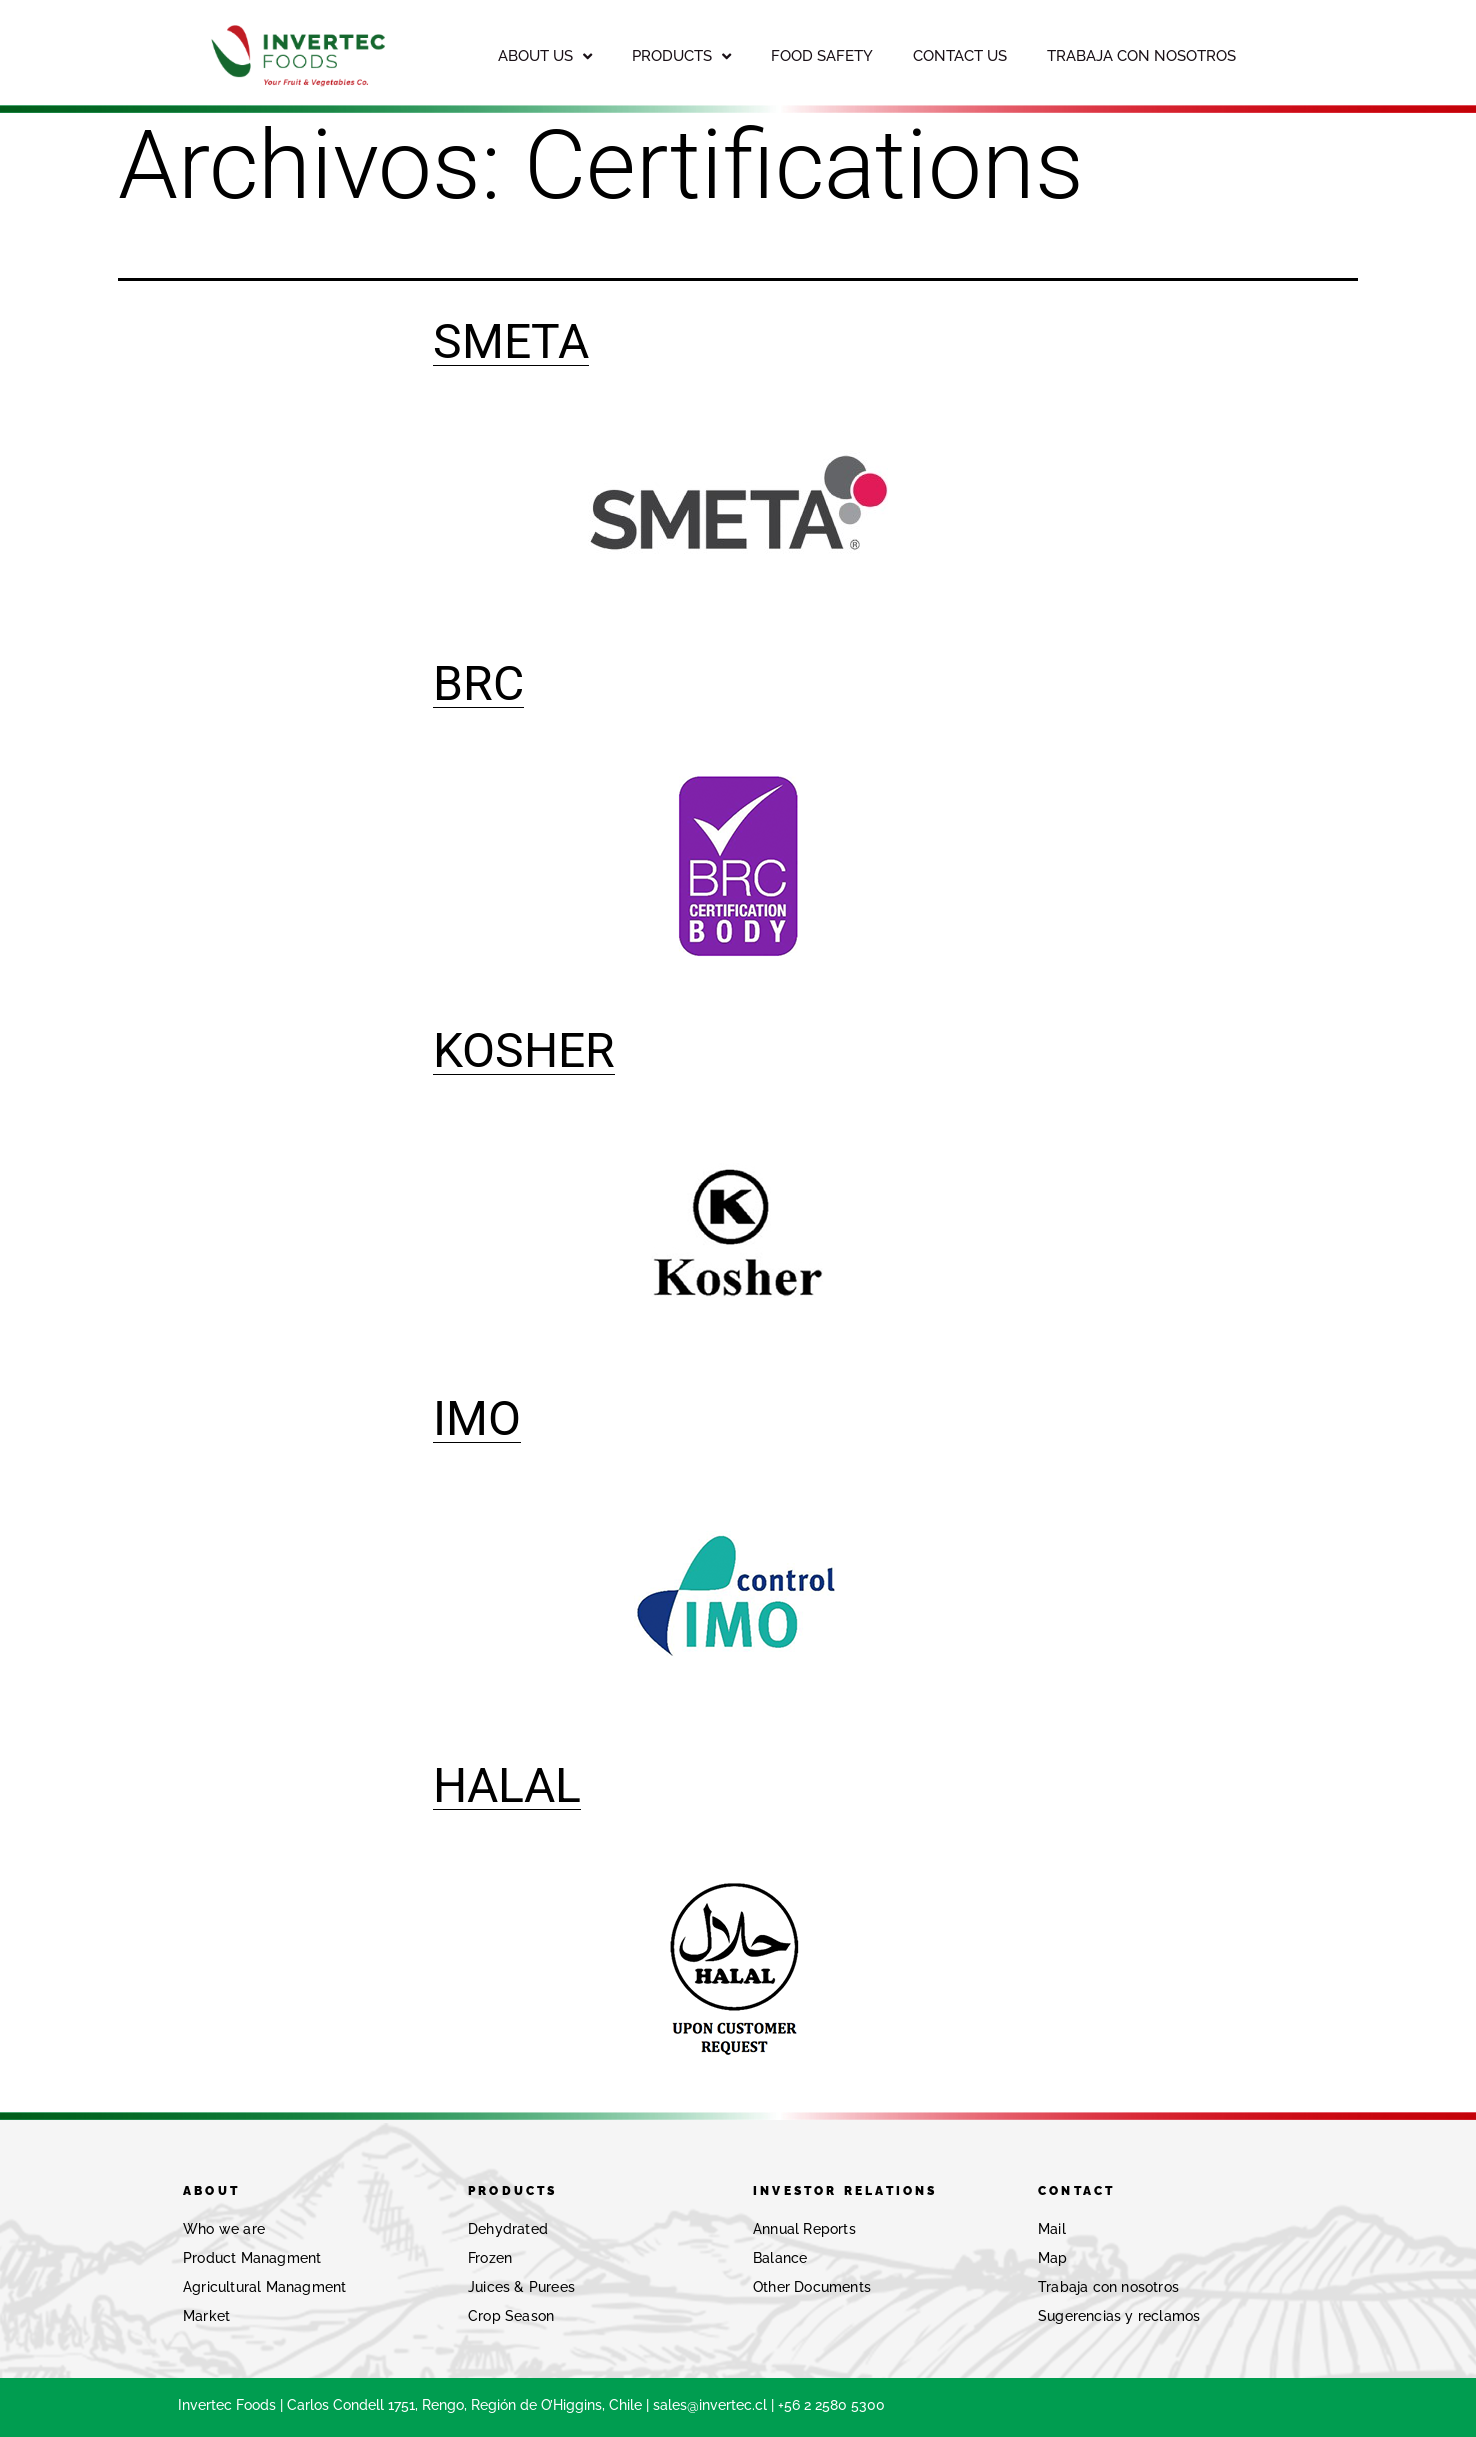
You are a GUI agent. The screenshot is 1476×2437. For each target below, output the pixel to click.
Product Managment (252, 2258)
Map (1053, 2258)
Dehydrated (508, 2229)
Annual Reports (804, 2229)
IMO (477, 1418)
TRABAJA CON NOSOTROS (1141, 56)
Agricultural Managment (264, 2287)
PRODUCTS (681, 56)
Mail (1052, 2229)
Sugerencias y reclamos (1119, 2316)
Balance (780, 2258)
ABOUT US (545, 56)
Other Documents (812, 2287)
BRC (478, 683)
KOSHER (524, 1050)
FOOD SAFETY (822, 56)
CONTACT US (960, 56)
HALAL (507, 1785)
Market (206, 2316)
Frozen (490, 2258)
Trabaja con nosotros (1108, 2287)
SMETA (511, 341)
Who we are (224, 2229)
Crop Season (511, 2316)
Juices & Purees (521, 2287)
